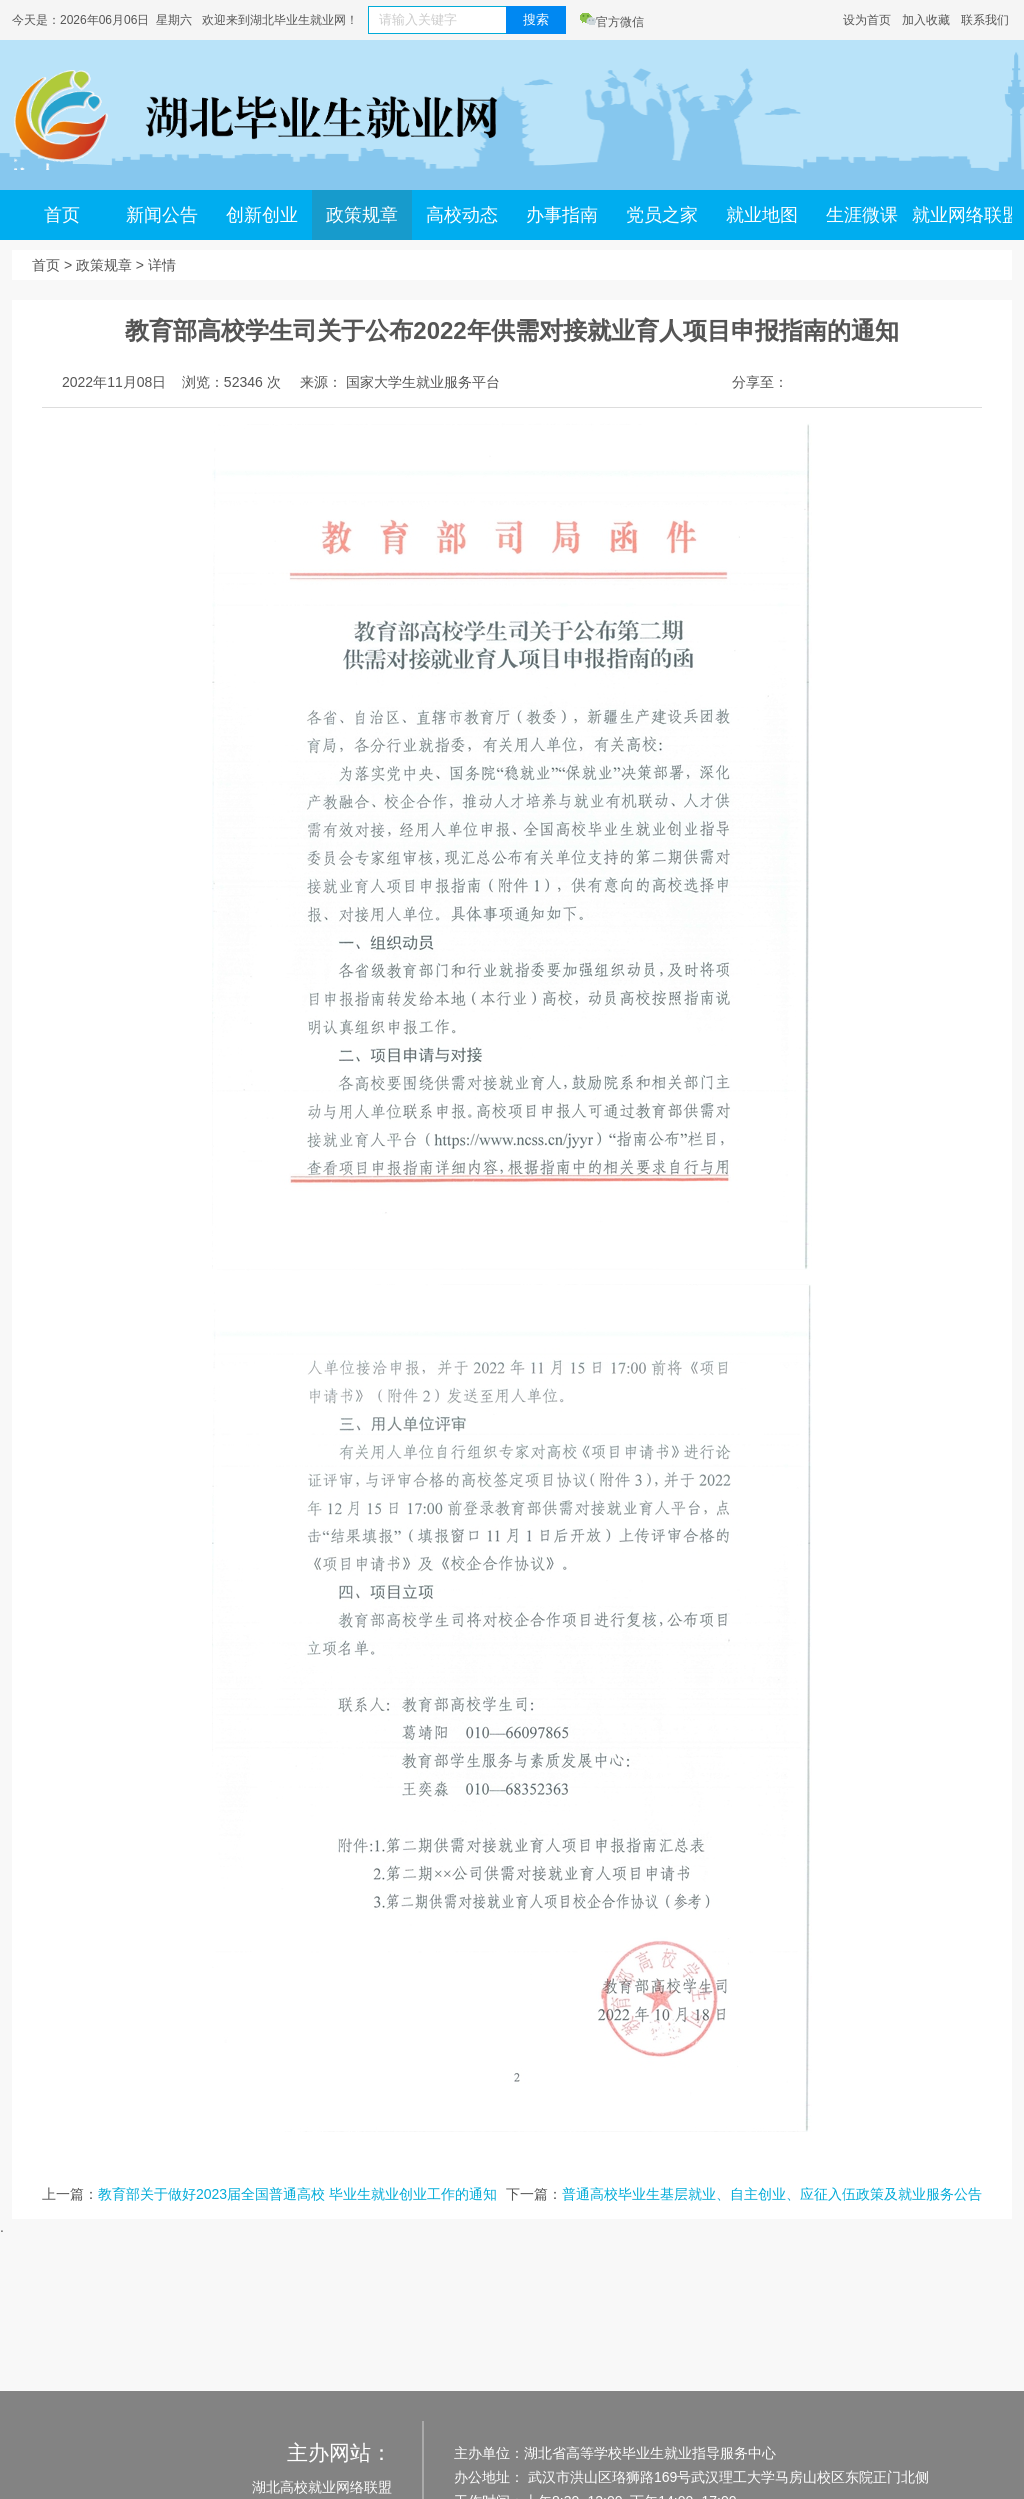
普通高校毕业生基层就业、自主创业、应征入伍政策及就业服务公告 (772, 2194)
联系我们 (985, 20)
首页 (62, 215)
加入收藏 (926, 20)
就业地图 (762, 215)
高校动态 (462, 215)
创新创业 (262, 215)
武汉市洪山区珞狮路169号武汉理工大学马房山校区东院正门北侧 (726, 2477)
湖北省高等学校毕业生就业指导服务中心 (650, 2453)
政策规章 (362, 215)
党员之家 (662, 215)
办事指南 (562, 215)
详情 (162, 265)
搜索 (536, 19)
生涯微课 (862, 215)
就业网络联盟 (962, 215)
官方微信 (612, 22)
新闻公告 (162, 215)
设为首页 (867, 20)
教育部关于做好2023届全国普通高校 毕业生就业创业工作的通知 (297, 2194)
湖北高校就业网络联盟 (322, 2487)
